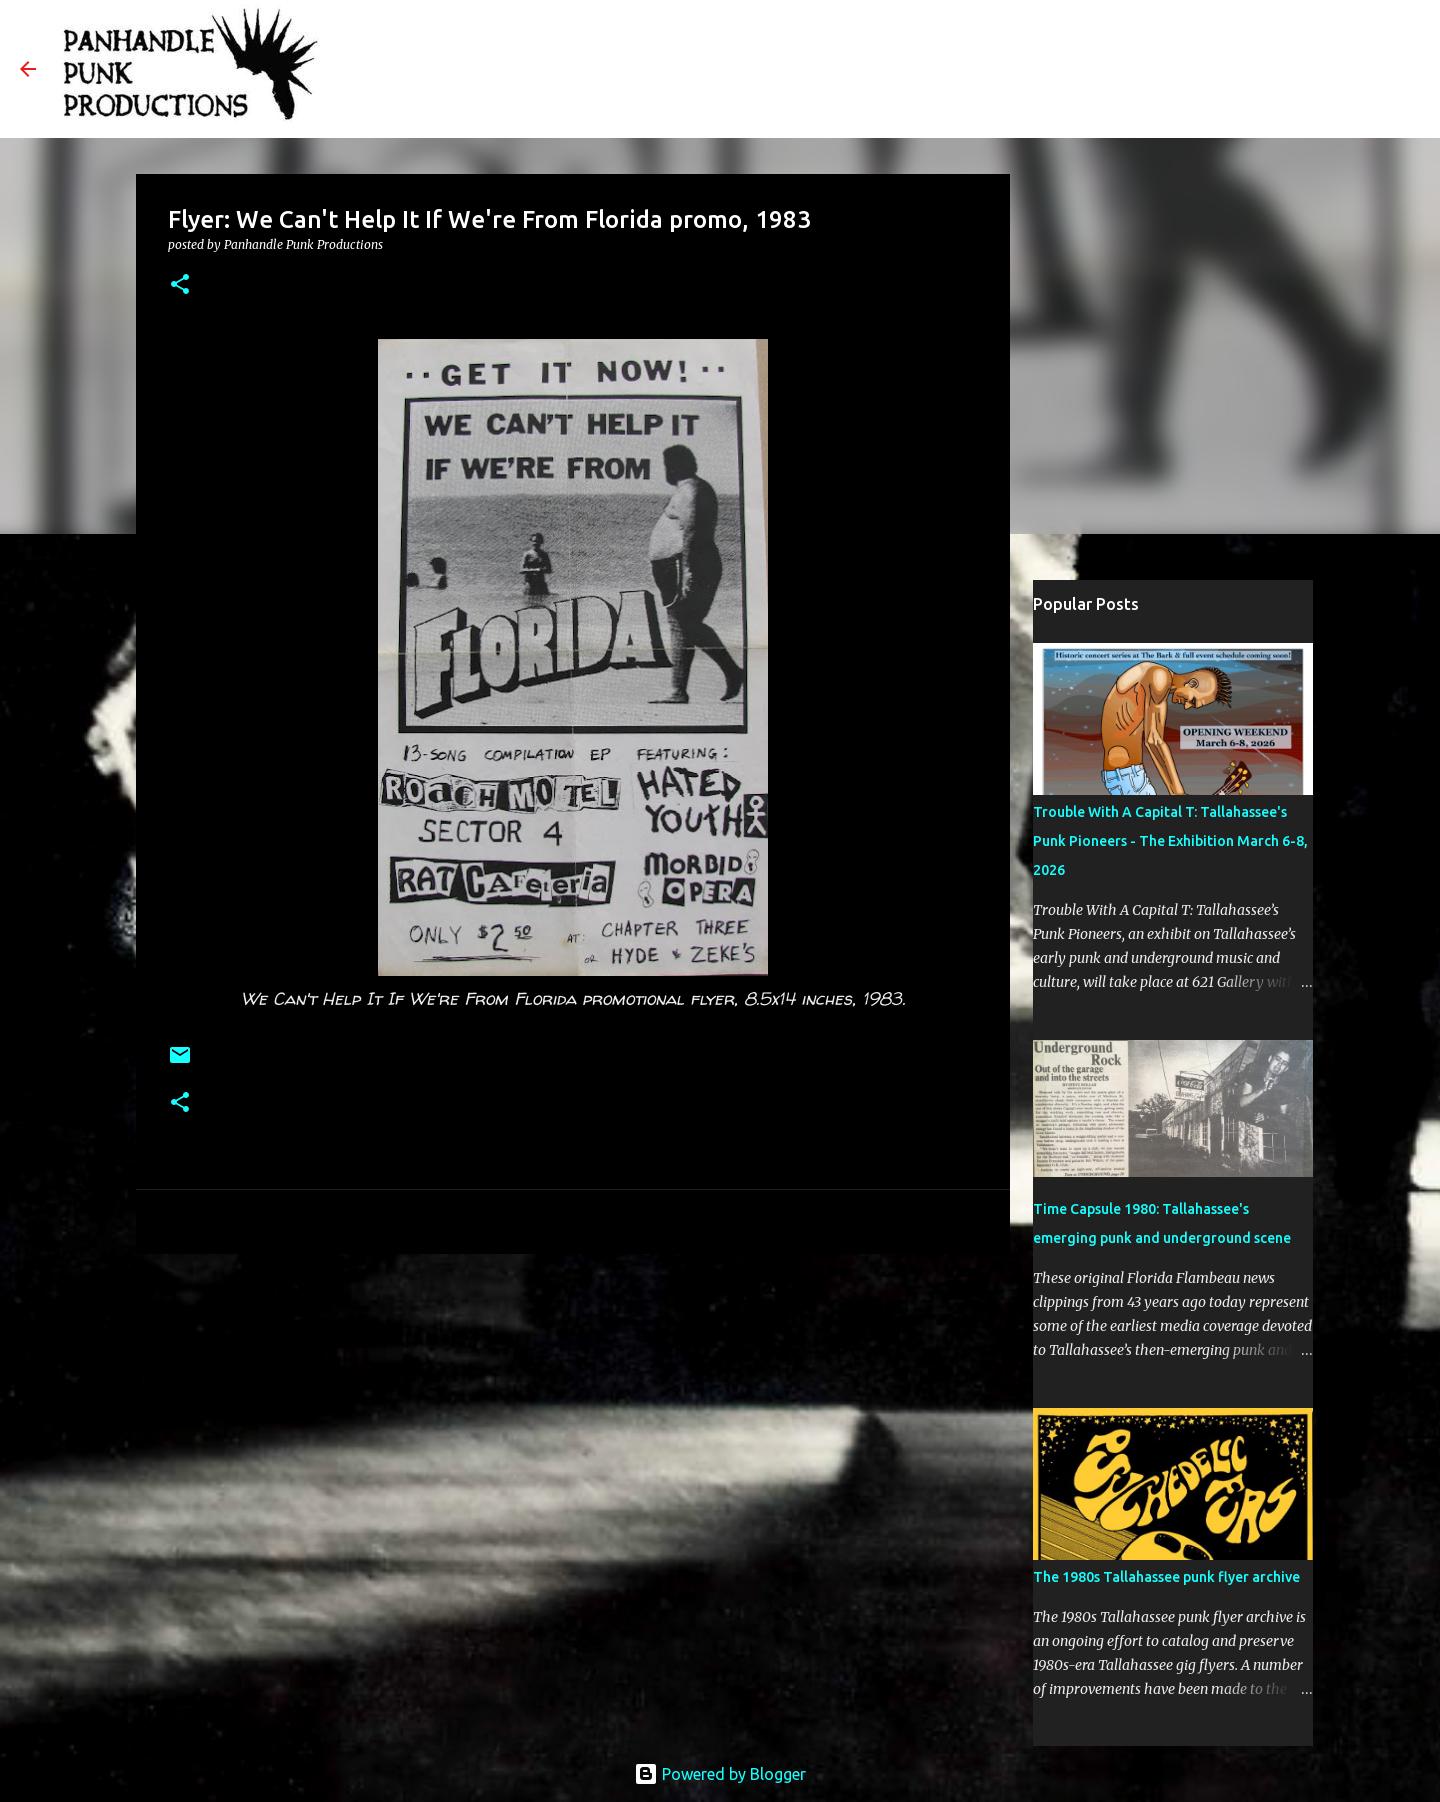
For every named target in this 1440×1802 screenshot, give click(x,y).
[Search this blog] (1319, 69)
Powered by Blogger (720, 1774)
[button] (180, 285)
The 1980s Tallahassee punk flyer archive (1166, 1577)
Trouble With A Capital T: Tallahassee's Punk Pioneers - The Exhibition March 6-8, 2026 (1170, 841)
